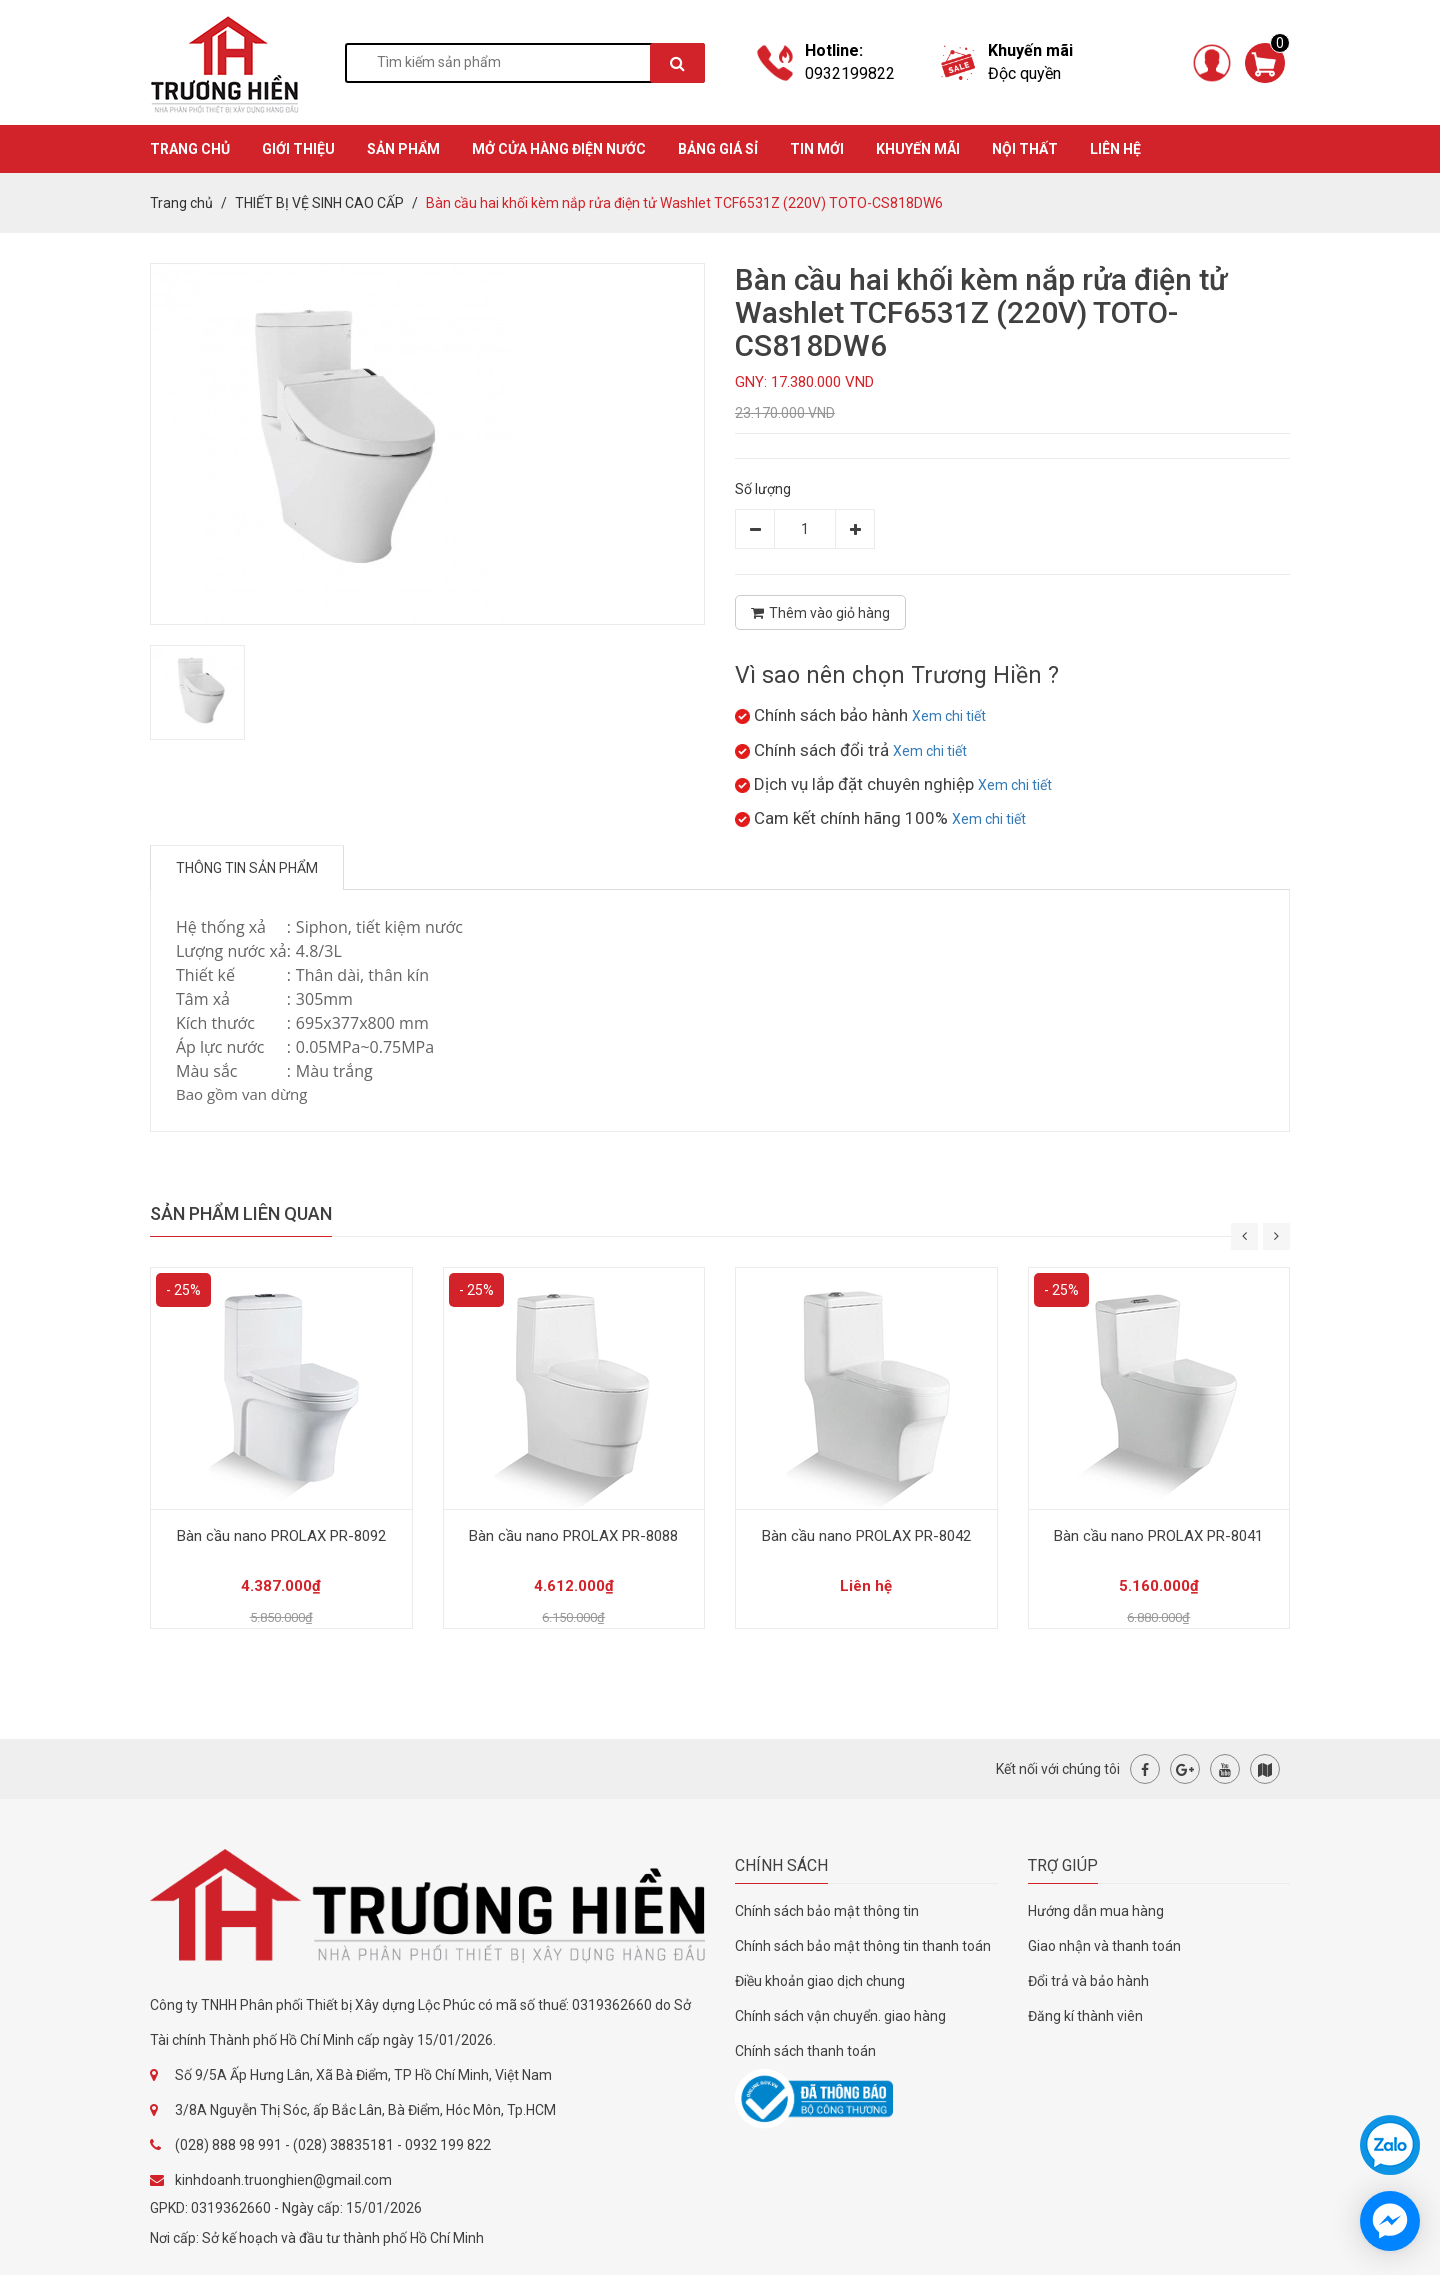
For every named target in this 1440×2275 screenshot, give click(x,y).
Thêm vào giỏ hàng (820, 613)
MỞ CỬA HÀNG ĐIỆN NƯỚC (559, 149)
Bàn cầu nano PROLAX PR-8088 (573, 1536)
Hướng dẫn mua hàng (1096, 1911)
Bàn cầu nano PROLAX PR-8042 (866, 1536)
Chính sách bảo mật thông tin (827, 1911)
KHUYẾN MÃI (918, 149)
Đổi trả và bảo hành (1088, 1981)
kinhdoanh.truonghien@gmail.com (283, 2180)
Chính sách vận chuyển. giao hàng (840, 2016)
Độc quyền (1024, 73)
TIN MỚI (817, 149)
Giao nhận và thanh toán (1104, 1946)
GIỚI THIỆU (298, 149)
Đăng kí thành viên (1085, 2016)
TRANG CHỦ (190, 149)
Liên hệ (1115, 149)
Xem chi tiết (949, 716)
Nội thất (1025, 149)
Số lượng (763, 489)
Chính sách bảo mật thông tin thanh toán (863, 1946)
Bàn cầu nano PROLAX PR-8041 (1158, 1536)
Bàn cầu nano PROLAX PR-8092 (281, 1536)
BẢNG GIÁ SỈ (718, 149)
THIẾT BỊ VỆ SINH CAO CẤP (319, 203)
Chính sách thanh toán (805, 2051)
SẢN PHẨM (403, 149)
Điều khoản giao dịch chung (820, 1981)
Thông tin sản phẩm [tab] (247, 868)
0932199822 (850, 73)
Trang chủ (181, 203)
